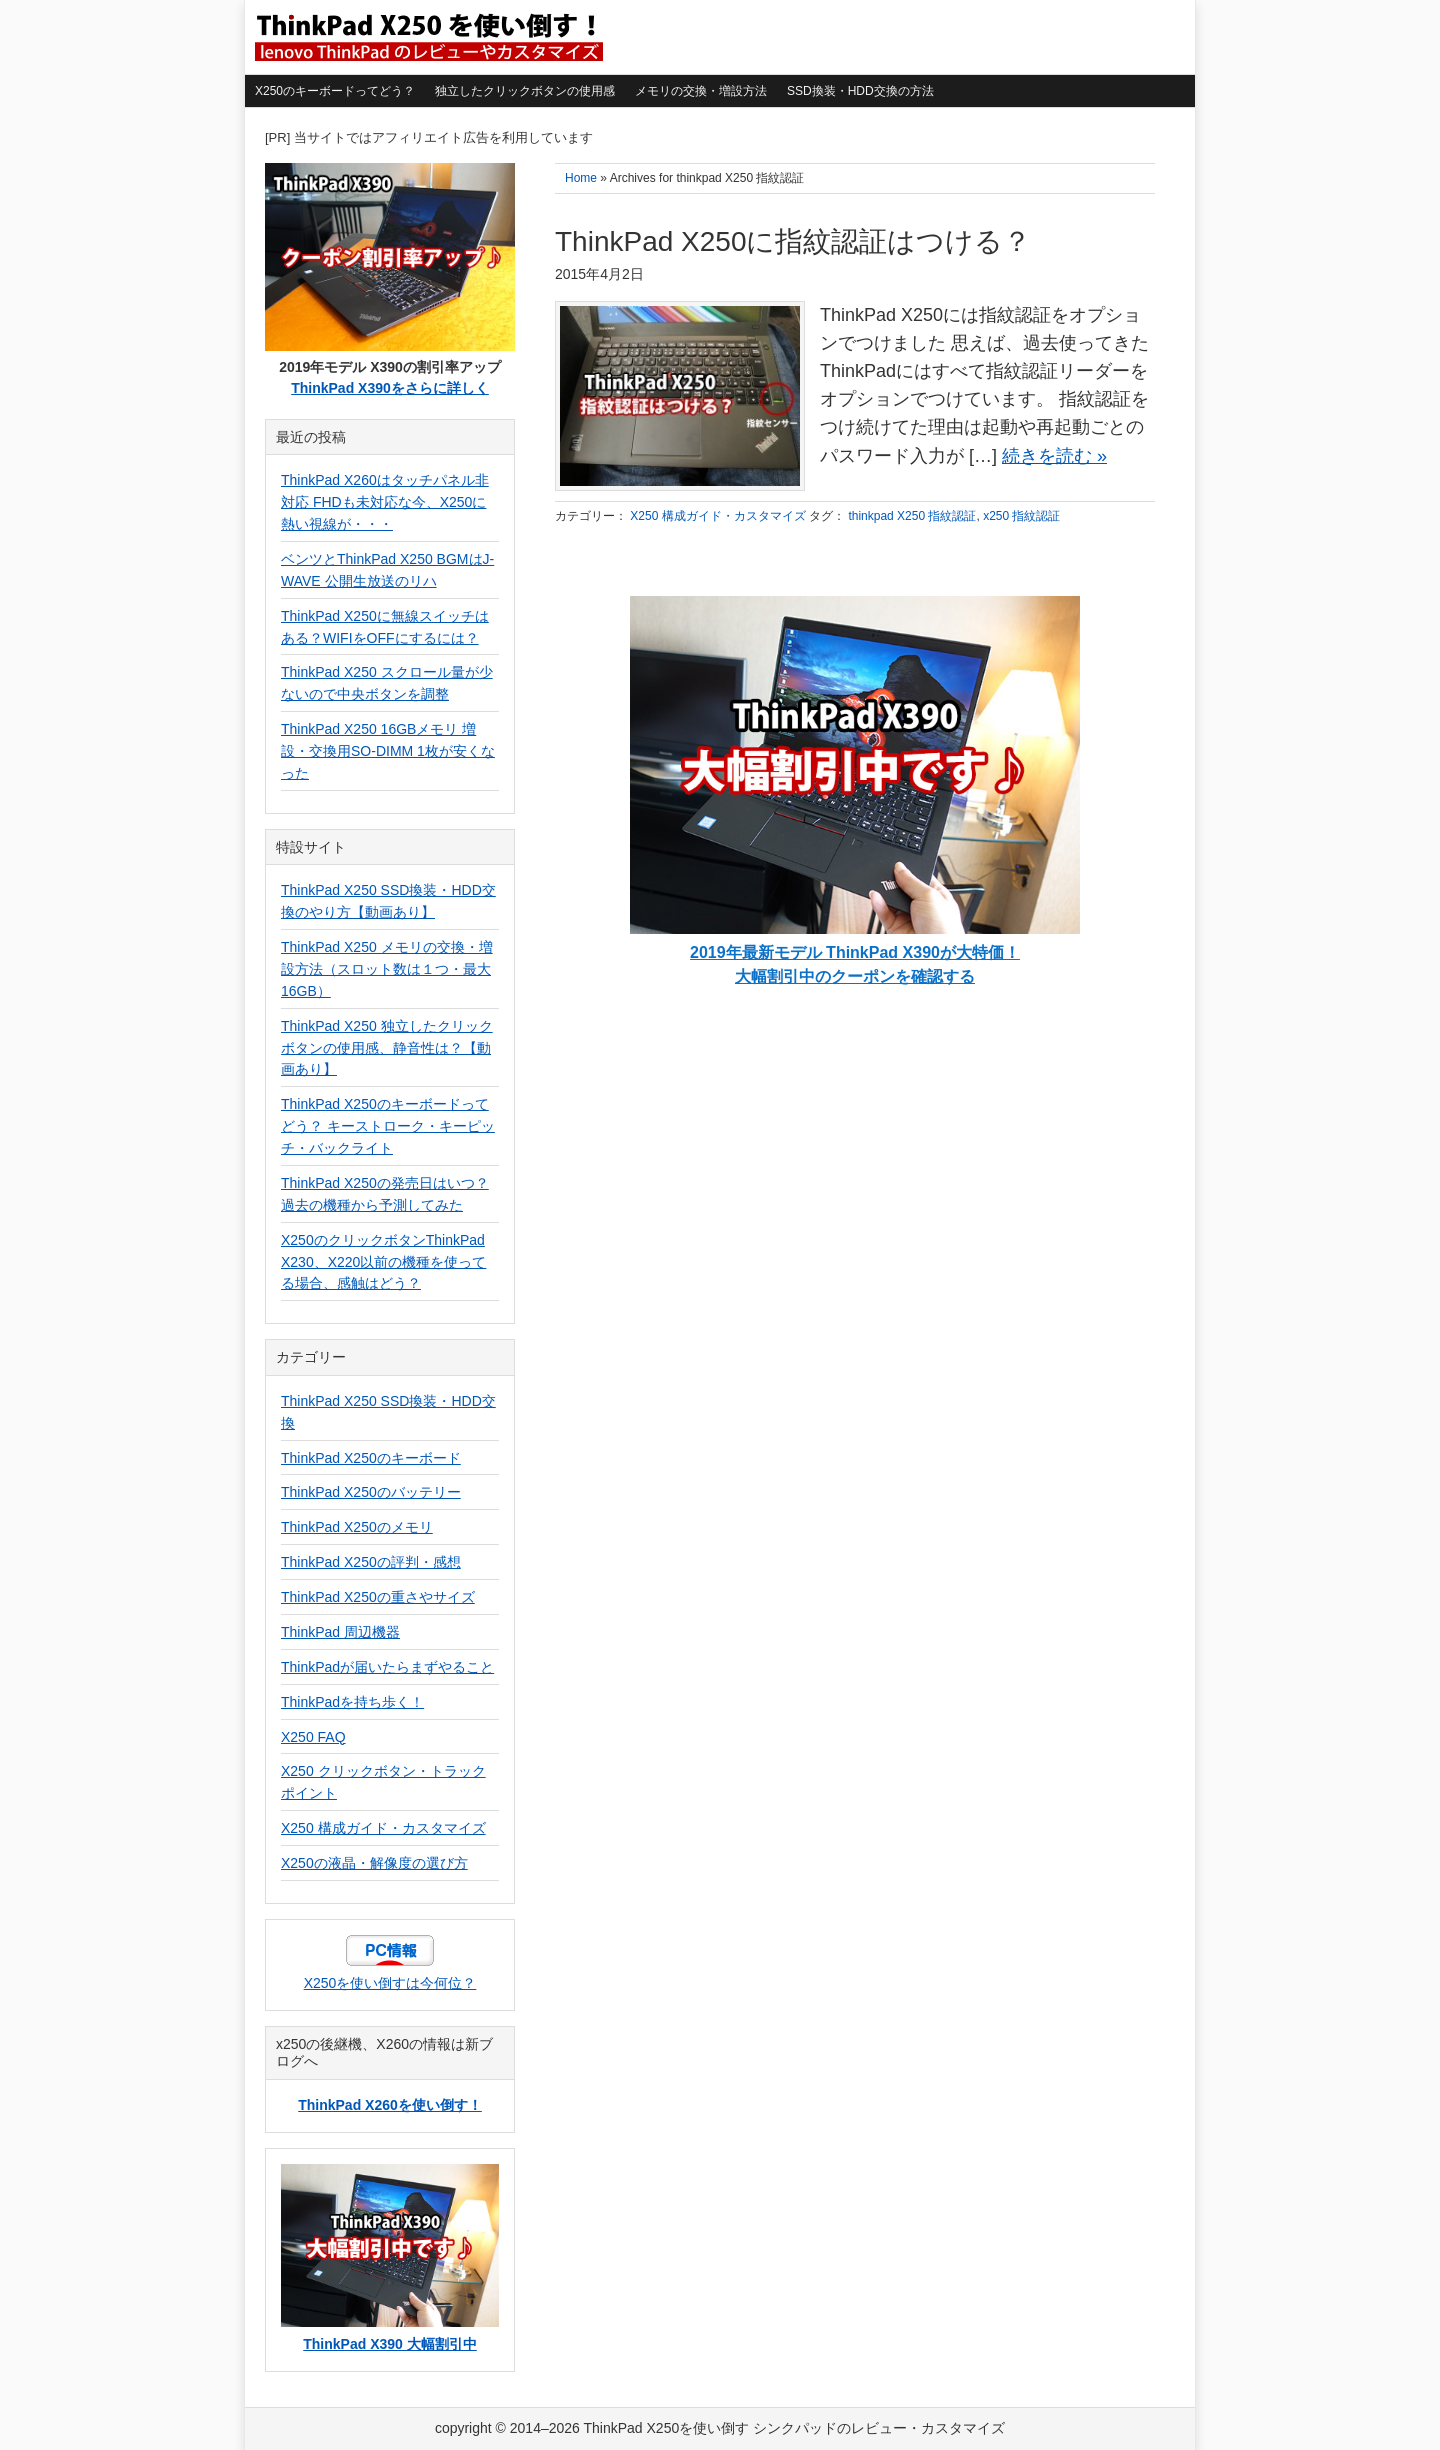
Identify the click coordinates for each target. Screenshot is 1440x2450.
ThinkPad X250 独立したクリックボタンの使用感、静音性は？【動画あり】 (387, 1048)
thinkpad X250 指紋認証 (912, 516)
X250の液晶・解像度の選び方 (374, 1863)
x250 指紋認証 (1021, 516)
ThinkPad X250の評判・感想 (371, 1562)
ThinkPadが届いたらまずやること (387, 1667)
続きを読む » (1054, 456)
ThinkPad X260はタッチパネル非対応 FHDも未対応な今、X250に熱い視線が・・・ (385, 502)
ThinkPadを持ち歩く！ (352, 1702)
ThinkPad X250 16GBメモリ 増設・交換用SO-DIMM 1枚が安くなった (388, 751)
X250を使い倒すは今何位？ (390, 1983)
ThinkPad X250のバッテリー (371, 1492)
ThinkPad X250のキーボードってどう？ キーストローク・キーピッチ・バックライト (388, 1126)
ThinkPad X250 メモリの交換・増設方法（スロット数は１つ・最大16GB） (387, 969)
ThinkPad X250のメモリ (357, 1527)
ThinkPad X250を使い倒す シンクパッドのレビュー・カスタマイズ (427, 37)
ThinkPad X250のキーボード (371, 1458)
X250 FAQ (313, 1737)
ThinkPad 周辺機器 (340, 1632)
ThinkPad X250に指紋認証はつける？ (793, 241)
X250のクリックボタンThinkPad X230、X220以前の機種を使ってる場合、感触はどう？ (383, 1262)
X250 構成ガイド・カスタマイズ (717, 516)
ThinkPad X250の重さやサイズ (378, 1597)
